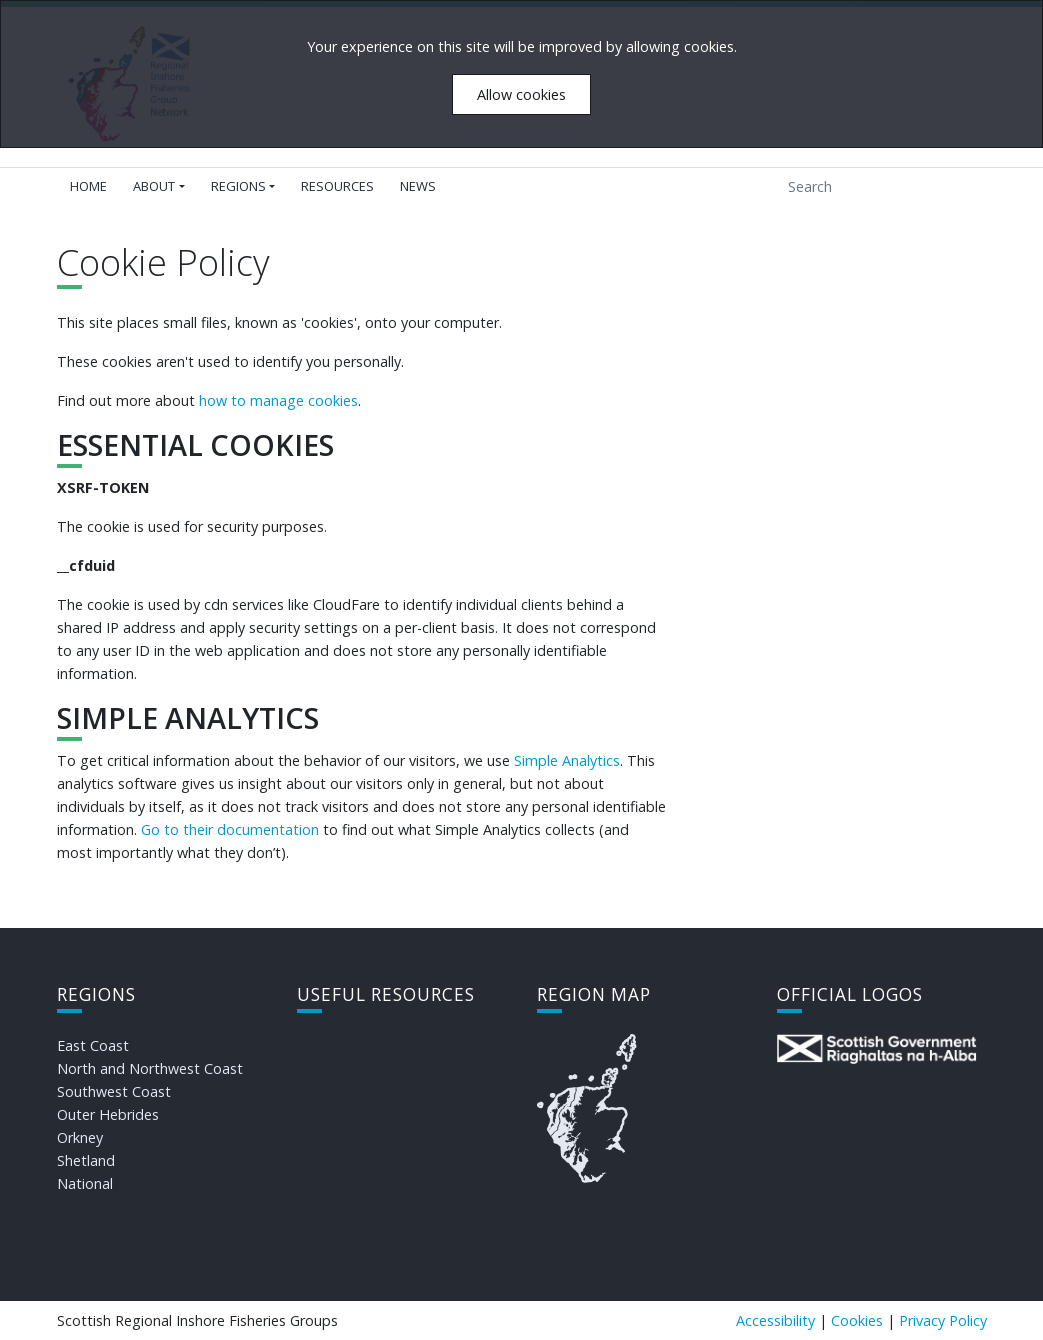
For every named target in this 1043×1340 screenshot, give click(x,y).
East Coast (93, 1045)
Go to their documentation (230, 829)
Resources (337, 186)
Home (88, 186)
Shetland (86, 1160)
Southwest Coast (114, 1091)
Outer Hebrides (108, 1114)
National (85, 1183)
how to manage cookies (278, 400)
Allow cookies (521, 94)
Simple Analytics (567, 760)
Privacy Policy (943, 1320)
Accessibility (775, 1320)
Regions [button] (238, 186)
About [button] (154, 186)
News (418, 186)
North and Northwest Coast (150, 1068)
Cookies (857, 1320)
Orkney (80, 1137)
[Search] (869, 186)
